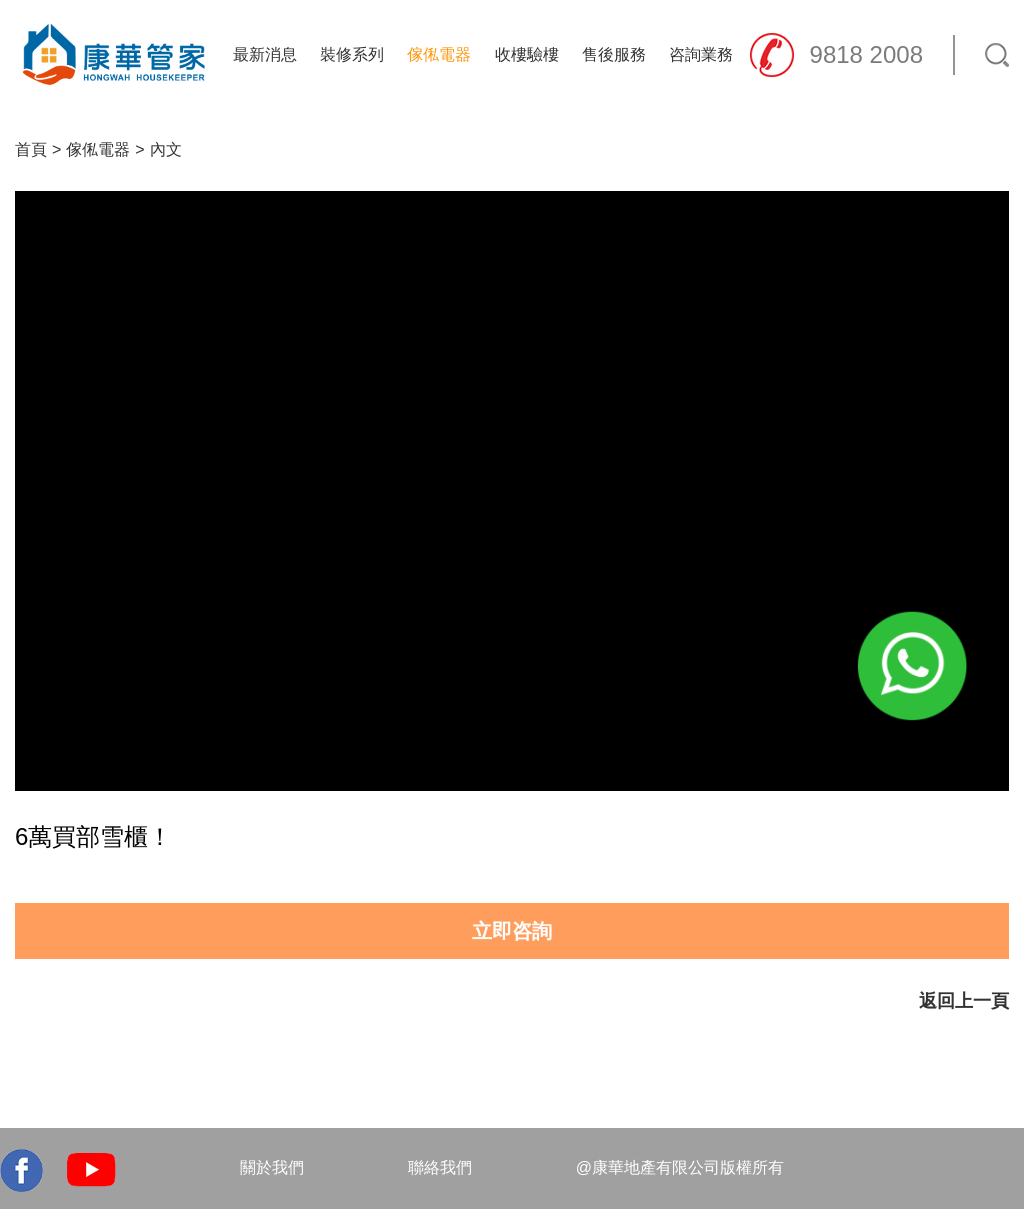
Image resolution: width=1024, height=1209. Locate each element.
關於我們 (272, 1167)
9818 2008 (866, 54)
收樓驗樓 (527, 54)
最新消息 (265, 54)
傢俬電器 (439, 54)
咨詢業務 (701, 54)
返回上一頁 (964, 1001)
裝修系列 (352, 54)
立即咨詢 (512, 931)
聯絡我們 (440, 1167)
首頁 (31, 149)
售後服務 (614, 54)
